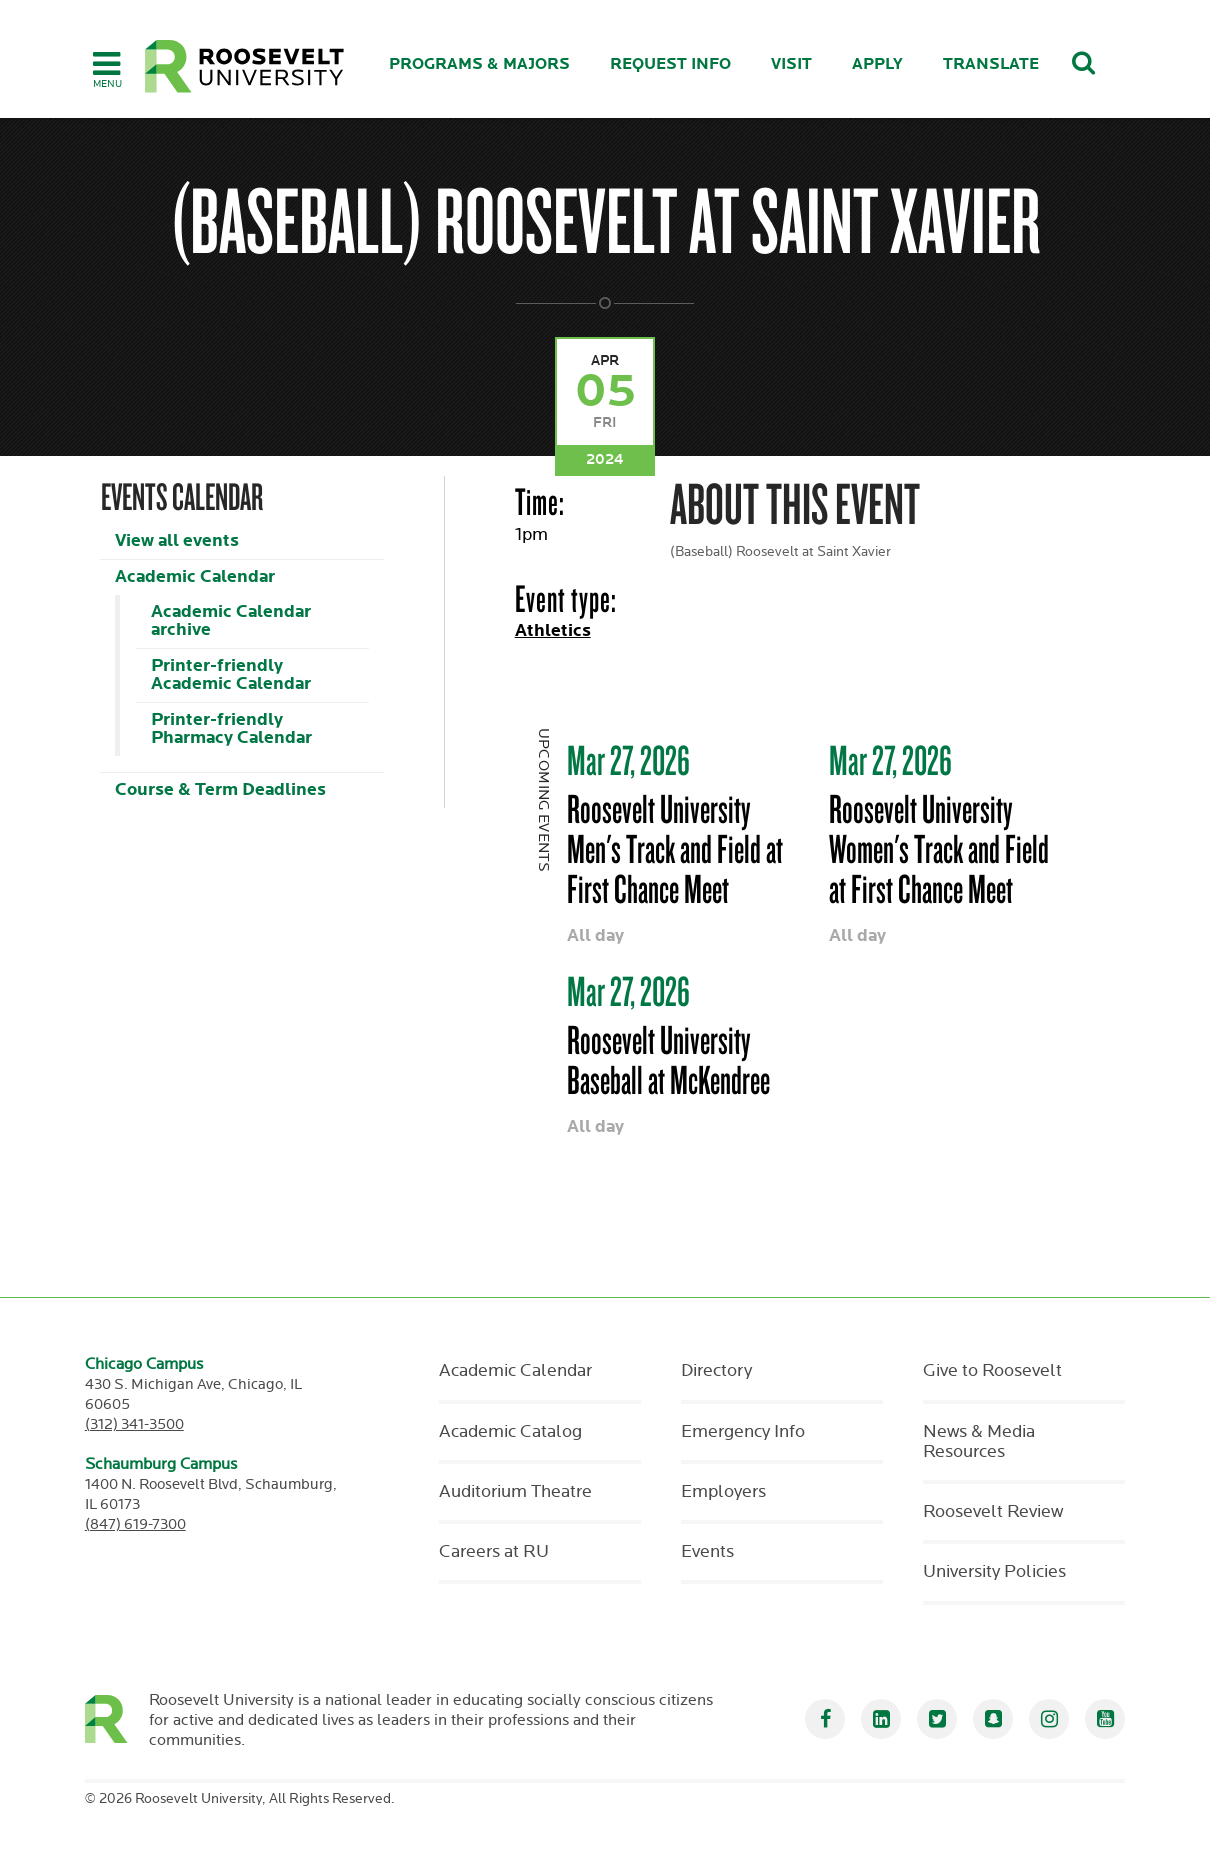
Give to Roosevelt (992, 1371)
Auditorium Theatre (515, 1492)
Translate (991, 64)
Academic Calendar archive (231, 621)
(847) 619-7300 (135, 1524)
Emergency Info (743, 1432)
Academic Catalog (510, 1432)
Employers (723, 1492)
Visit (791, 64)
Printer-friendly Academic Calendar (231, 675)
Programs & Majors (479, 64)
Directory (716, 1371)
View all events (177, 540)
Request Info (670, 64)
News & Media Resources (979, 1442)
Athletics (553, 630)
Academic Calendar (195, 576)
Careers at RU (494, 1552)
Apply (877, 64)
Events (707, 1552)
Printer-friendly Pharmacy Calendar (231, 729)
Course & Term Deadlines (220, 789)
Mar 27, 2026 (628, 760)
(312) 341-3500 (134, 1424)
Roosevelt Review (993, 1512)
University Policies (994, 1572)
